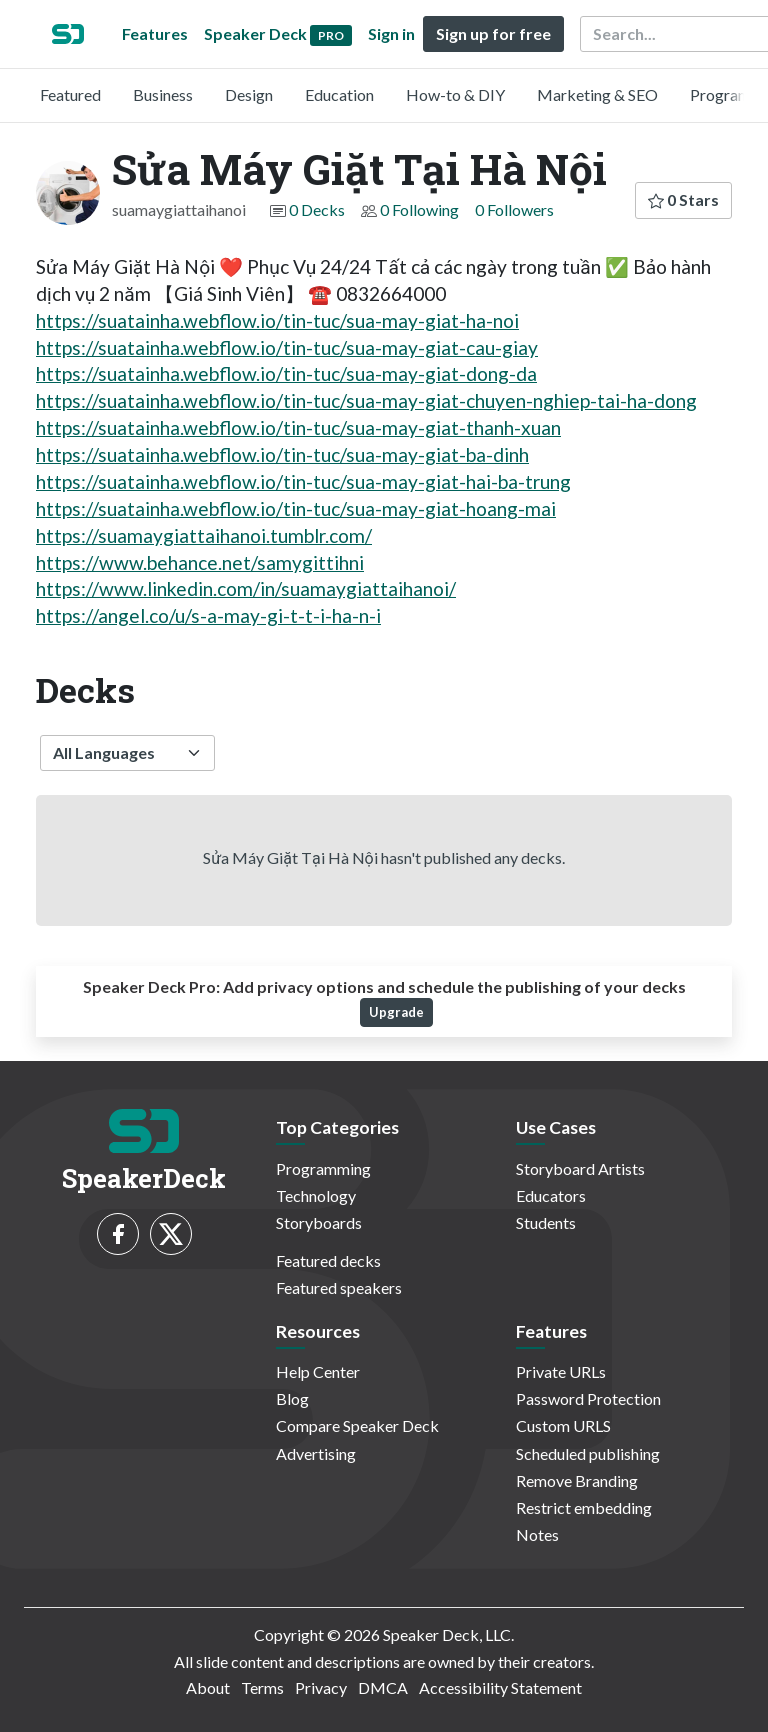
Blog (292, 1398)
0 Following (419, 209)
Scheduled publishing (588, 1453)
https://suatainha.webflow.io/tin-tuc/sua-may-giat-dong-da (286, 373)
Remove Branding (577, 1480)
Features (155, 33)
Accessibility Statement (500, 1687)
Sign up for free (493, 33)
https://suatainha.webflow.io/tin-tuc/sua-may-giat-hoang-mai (296, 508)
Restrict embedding (584, 1507)
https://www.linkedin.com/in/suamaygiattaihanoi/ (246, 588)
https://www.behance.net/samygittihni (200, 562)
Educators (551, 1195)
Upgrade (396, 1012)
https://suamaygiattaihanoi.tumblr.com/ (204, 535)
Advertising (316, 1453)
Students (546, 1222)
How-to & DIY (455, 94)
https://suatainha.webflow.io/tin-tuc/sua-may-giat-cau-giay (287, 347)
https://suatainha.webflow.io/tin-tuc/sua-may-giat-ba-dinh (282, 454)
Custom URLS (563, 1425)
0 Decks (317, 209)
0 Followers (514, 209)
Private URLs (561, 1371)
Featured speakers (339, 1287)
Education (339, 94)
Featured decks (328, 1260)
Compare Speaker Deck (357, 1425)
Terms (262, 1687)
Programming (323, 1168)
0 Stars (683, 199)
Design (249, 94)
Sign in (391, 33)
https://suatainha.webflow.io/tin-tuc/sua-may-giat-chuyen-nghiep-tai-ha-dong (366, 400)
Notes (537, 1534)
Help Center (318, 1371)
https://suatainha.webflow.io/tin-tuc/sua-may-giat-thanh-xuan (298, 427)
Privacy (321, 1687)
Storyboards (319, 1222)
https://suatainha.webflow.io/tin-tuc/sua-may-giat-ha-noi (277, 320)
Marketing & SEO (597, 94)
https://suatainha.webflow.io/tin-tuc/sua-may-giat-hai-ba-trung (303, 481)
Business (163, 94)
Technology (316, 1195)
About (208, 1687)
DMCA (383, 1687)
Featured (70, 94)
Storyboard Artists (580, 1168)
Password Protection (588, 1398)
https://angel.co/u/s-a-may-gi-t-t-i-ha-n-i (208, 615)
